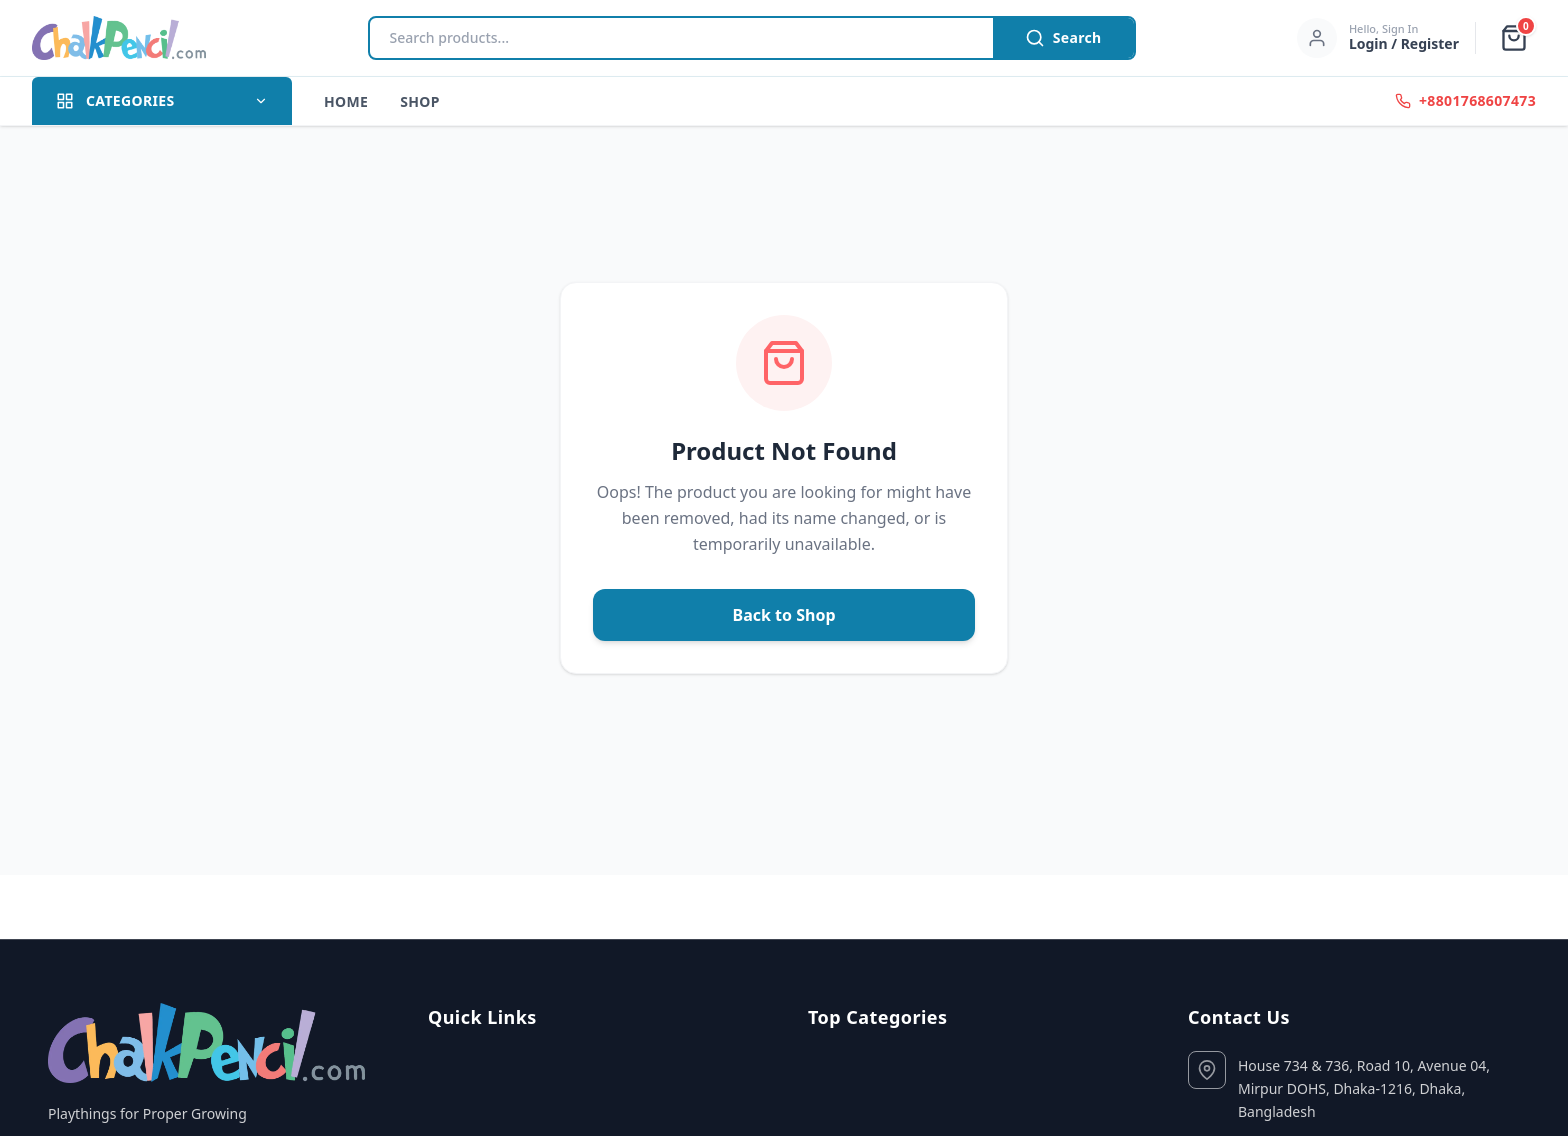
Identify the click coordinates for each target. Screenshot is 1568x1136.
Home (346, 101)
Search (1063, 38)
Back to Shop (784, 615)
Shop (420, 101)
